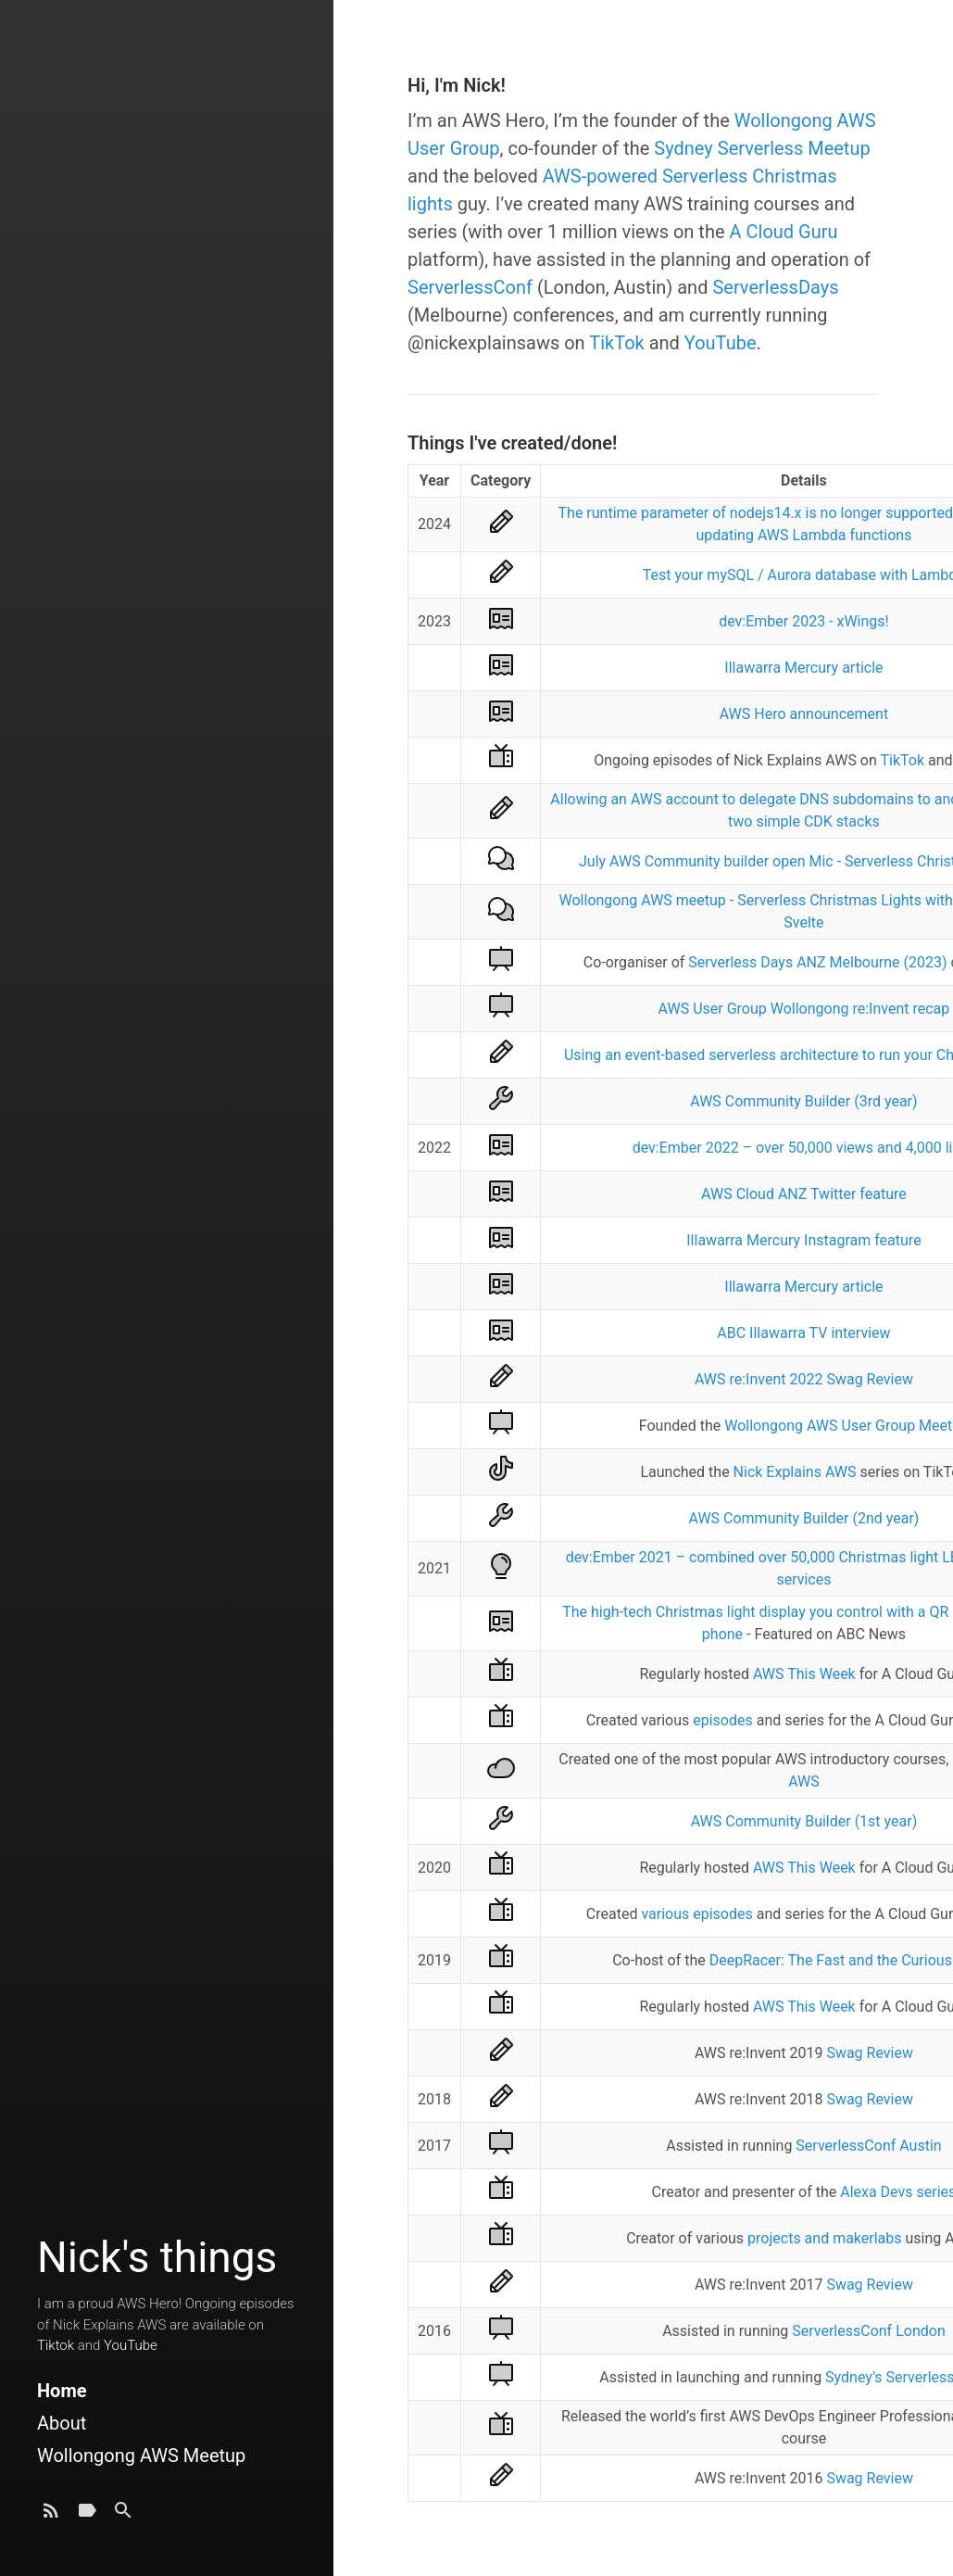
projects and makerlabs (824, 2238)
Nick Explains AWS (795, 1472)
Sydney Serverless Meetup (762, 148)
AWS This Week (804, 1674)
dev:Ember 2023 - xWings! (804, 621)
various (665, 1914)
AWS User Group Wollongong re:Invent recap (804, 1008)
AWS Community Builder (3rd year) (803, 1101)
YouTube (130, 2345)
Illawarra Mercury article (803, 667)
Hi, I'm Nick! (457, 85)
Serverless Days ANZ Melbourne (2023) (817, 962)
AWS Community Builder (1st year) (804, 1821)
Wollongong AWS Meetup (141, 2455)
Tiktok (55, 2345)
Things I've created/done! (512, 443)
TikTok (616, 343)
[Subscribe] (51, 2515)
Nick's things (157, 2257)
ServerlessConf (470, 287)
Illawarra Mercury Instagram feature (803, 1240)
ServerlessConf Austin (868, 2145)
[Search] (123, 2515)
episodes (723, 1720)
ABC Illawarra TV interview (803, 1333)
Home (62, 2391)
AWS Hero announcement (804, 714)
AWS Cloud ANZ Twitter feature (804, 1194)
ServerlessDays (775, 287)
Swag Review (869, 2053)
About (61, 2423)
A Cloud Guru (784, 232)
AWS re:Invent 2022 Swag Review (804, 1379)
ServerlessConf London (868, 2331)
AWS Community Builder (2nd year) (803, 1518)
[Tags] (87, 2515)
